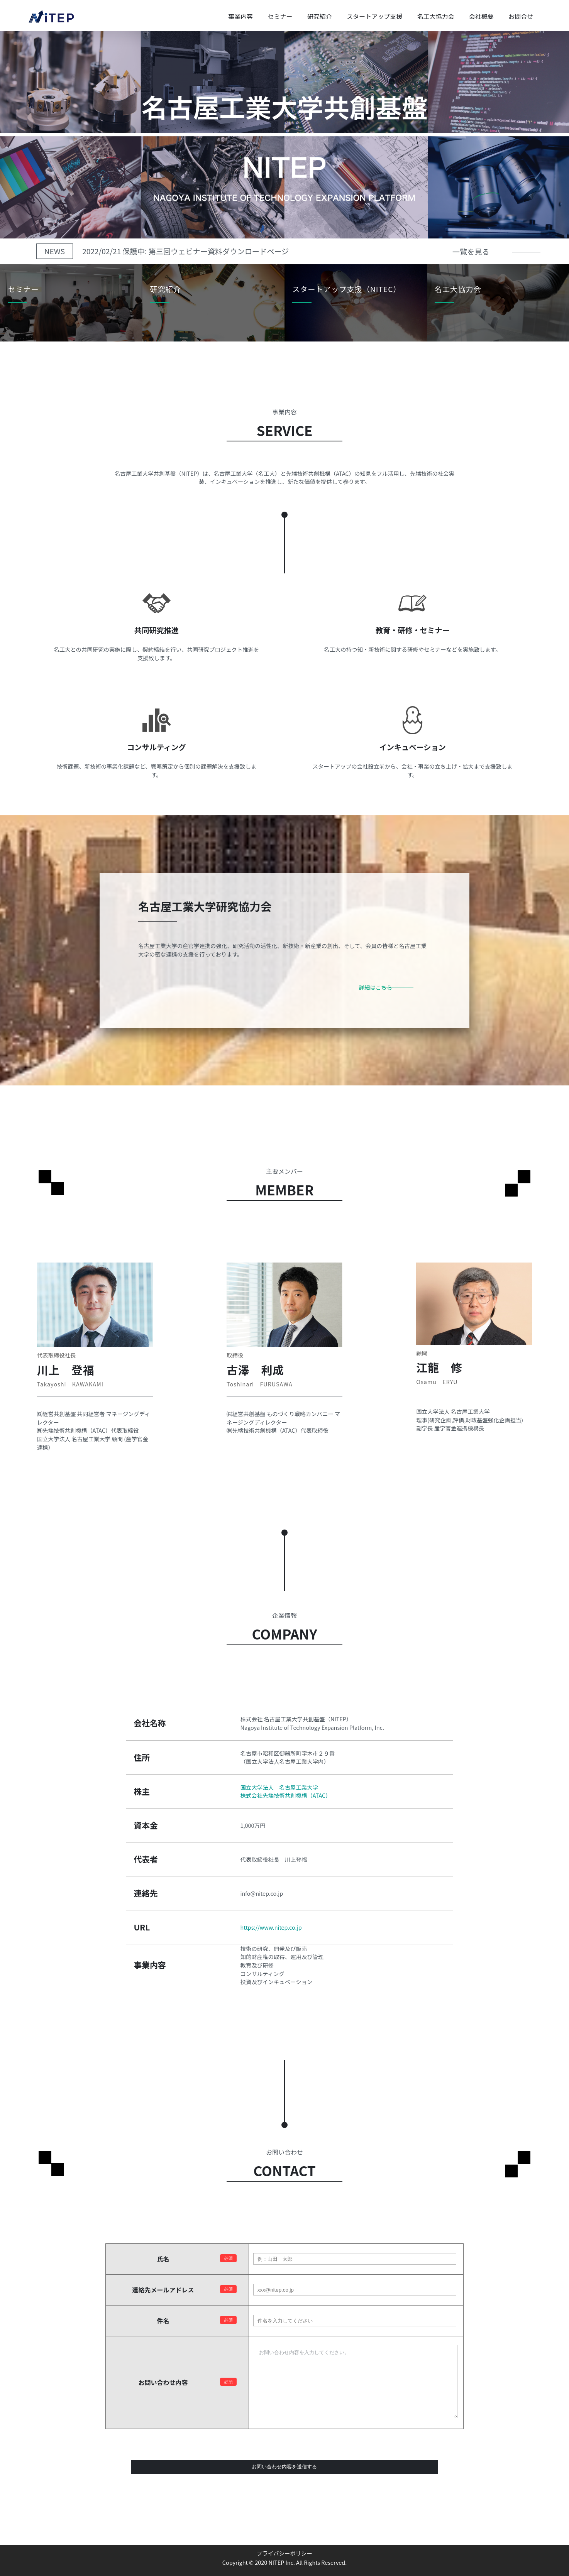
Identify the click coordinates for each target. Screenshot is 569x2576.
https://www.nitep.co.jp (271, 1927)
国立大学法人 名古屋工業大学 (279, 1787)
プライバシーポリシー (284, 2553)
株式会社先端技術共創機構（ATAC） (285, 1795)
